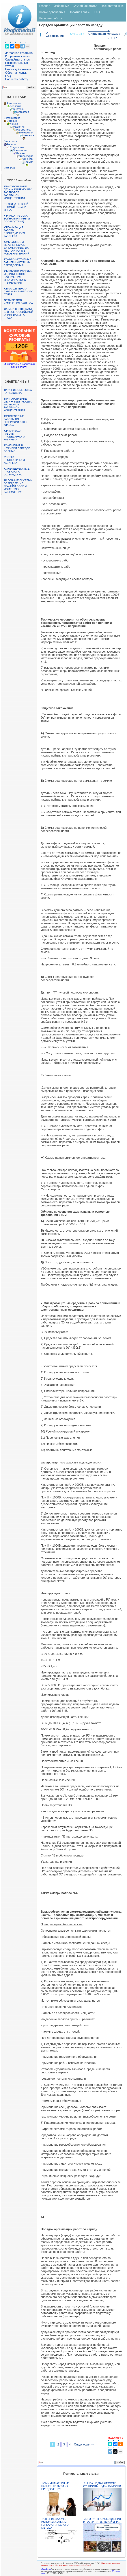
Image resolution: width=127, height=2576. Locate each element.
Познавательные (112, 5)
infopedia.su (46, 2569)
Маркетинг (19, 126)
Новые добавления (18, 69)
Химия (29, 161)
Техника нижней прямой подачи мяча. (16, 207)
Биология (15, 106)
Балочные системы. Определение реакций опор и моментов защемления (18, 486)
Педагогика (10, 141)
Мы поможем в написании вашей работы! (73, 2565)
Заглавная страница (19, 53)
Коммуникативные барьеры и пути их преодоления (17, 262)
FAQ (8, 75)
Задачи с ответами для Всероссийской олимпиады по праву (18, 313)
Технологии (20, 150)
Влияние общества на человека (18, 391)
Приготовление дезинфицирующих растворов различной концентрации (18, 192)
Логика (14, 123)
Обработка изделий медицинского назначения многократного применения (18, 277)
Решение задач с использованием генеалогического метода (55, 2523)
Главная (44, 5)
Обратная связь (16, 72)
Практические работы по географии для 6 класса (15, 420)
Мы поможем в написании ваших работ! (19, 365)
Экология (9, 167)
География (22, 111)
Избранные (61, 5)
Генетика (18, 109)
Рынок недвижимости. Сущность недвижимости (102, 2485)
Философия (26, 156)
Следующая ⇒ (98, 33)
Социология (17, 147)
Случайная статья (17, 59)
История (12, 120)
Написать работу (16, 79)
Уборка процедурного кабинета (14, 460)
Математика (23, 129)
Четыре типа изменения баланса (18, 302)
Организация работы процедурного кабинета (14, 232)
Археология (14, 103)
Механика (28, 135)
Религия (11, 144)
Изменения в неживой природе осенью (17, 448)
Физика (20, 153)
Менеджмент (27, 132)
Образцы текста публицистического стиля (18, 291)
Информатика (12, 117)
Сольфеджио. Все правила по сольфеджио (16, 471)
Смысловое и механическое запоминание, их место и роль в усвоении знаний (16, 247)
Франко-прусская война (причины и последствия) (17, 218)
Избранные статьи (17, 56)
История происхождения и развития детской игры (102, 2520)
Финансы (27, 159)
